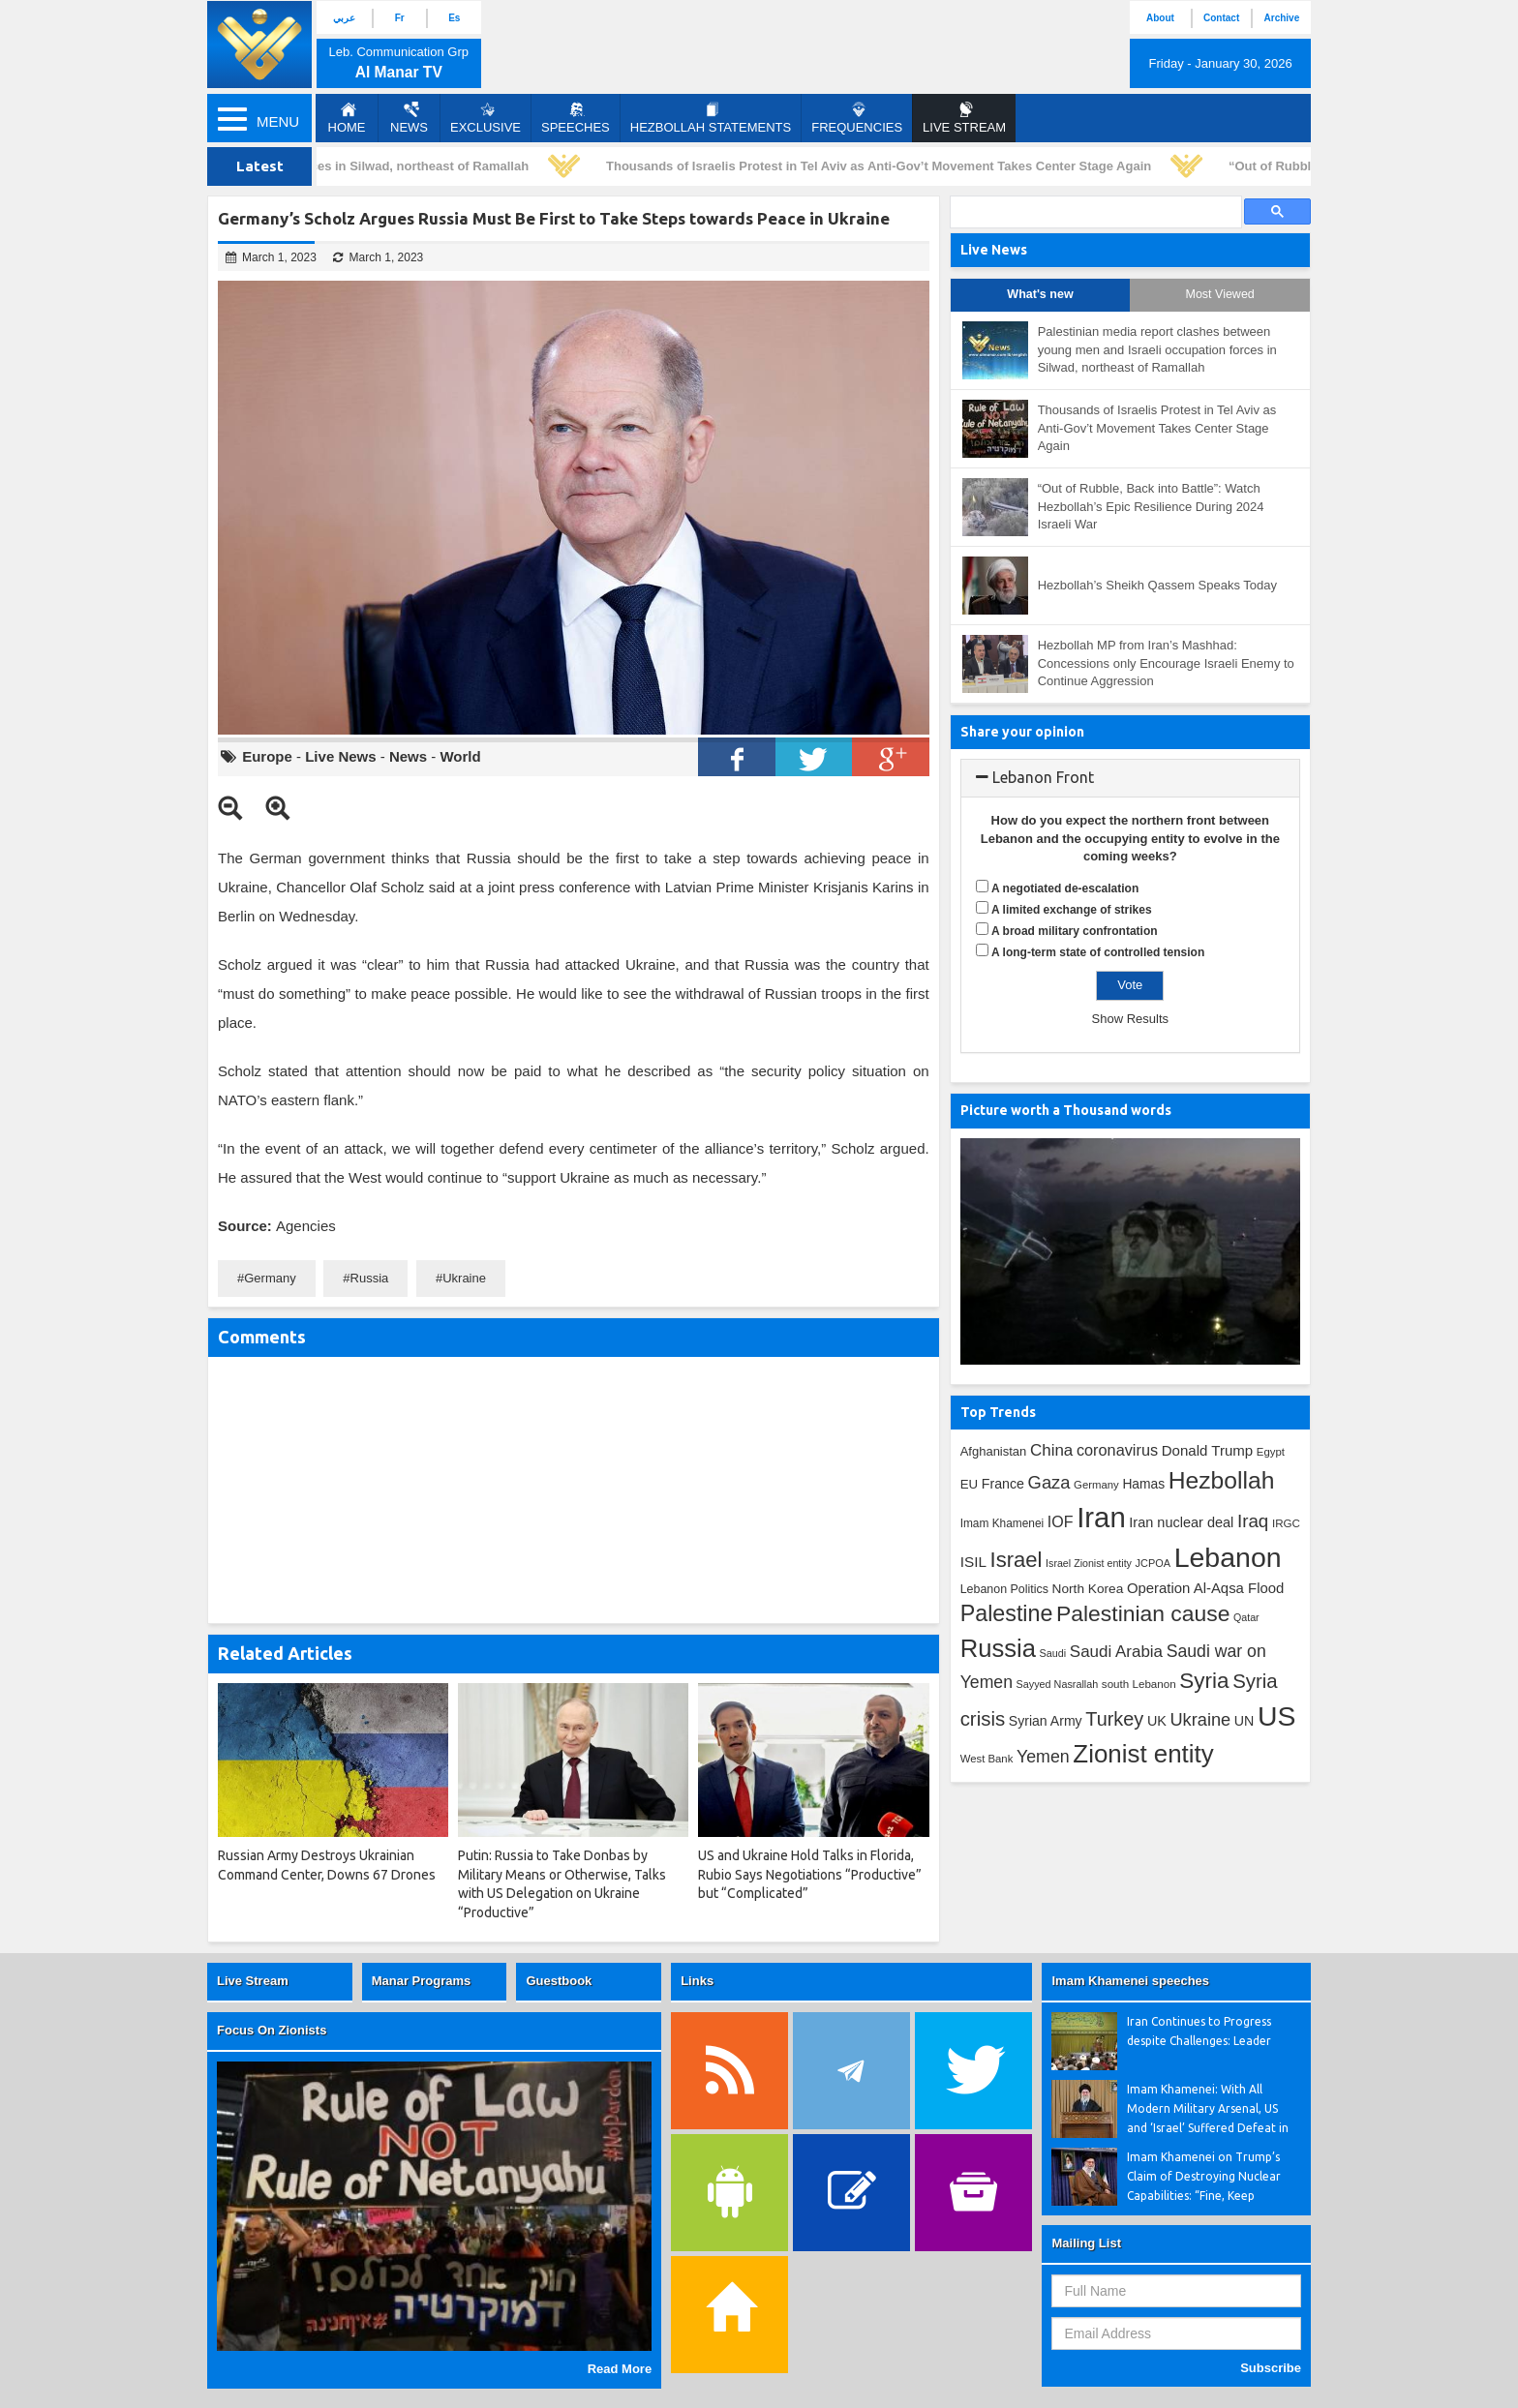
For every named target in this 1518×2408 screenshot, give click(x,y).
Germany (269, 1278)
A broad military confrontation (1074, 931)
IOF (1060, 1522)
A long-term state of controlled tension (1097, 952)
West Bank (987, 1758)
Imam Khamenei (1002, 1523)
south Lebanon (1139, 1683)
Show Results (1130, 1018)
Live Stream (252, 1980)
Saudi (1053, 1653)
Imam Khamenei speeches (1130, 1980)
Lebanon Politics (1004, 1589)
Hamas (1143, 1483)
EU (969, 1484)
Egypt (1271, 1452)
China (1051, 1450)
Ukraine (464, 1278)
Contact (1221, 18)
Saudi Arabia (1116, 1651)
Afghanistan (993, 1451)
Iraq (1252, 1521)
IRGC (1286, 1523)
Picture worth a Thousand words (1065, 1110)
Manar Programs (421, 1980)
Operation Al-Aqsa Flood (1205, 1588)
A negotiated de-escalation (1064, 888)
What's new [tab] (1040, 294)
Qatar (1246, 1617)
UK (1157, 1721)
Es (454, 18)
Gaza (1049, 1482)
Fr (400, 18)
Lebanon (1228, 1557)
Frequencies (856, 118)
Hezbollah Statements (710, 118)
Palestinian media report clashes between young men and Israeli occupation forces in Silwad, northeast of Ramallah (1157, 349)
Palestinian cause (1143, 1613)
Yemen (1043, 1756)
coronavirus (1117, 1450)
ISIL (973, 1561)
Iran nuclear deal (1181, 1522)
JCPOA (1153, 1563)
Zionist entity (1143, 1753)
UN (1244, 1721)
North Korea (1088, 1588)
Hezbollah (1222, 1480)
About (1160, 18)
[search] (1094, 212)
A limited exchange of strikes (1071, 910)
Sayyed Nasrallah (1058, 1684)
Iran (1101, 1517)
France (1003, 1483)
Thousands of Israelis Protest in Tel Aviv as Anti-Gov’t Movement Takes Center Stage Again (884, 166)
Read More (620, 2369)
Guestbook (559, 1980)
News (409, 118)
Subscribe (1270, 2368)
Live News (340, 756)
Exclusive (485, 118)
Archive (1282, 18)
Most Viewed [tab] (1219, 294)
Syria (1204, 1681)
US (1276, 1716)
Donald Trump (1208, 1450)
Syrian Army (1045, 1721)
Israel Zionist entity (1089, 1563)
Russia (369, 1278)
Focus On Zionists (271, 2030)
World (460, 756)
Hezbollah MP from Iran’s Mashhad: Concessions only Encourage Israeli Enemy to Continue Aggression (1166, 663)
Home (347, 118)
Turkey (1114, 1719)
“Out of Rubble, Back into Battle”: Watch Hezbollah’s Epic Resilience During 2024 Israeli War (1151, 506)
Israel (1016, 1560)
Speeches (575, 118)
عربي (344, 18)
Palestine (1006, 1613)
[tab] (1130, 778)
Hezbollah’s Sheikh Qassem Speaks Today (1157, 585)
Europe (267, 756)
